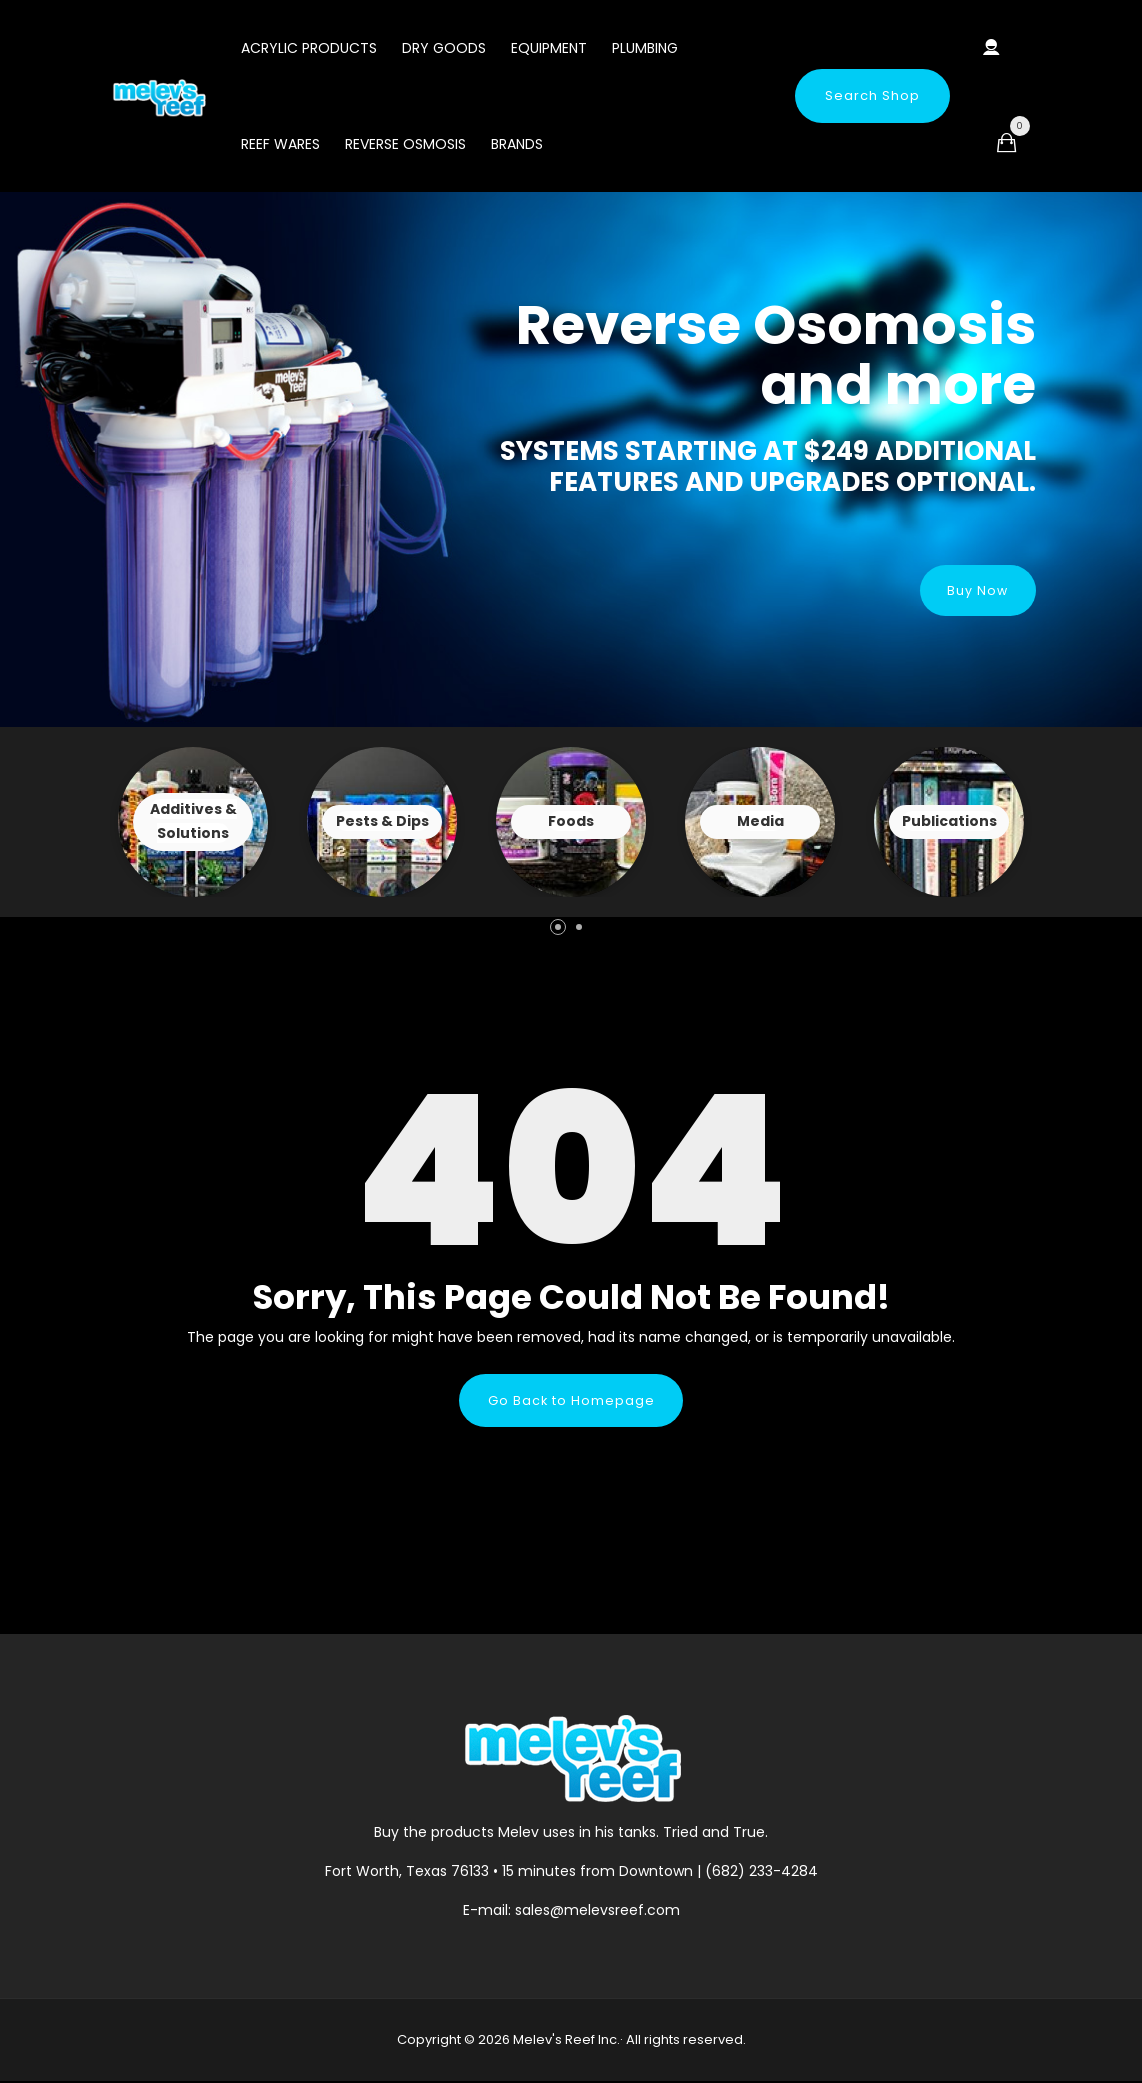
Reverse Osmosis (405, 144)
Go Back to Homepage (571, 1400)
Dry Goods (444, 48)
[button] (558, 927)
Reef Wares (280, 144)
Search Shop (872, 95)
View (193, 822)
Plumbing (645, 48)
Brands (517, 144)
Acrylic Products (309, 48)
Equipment (549, 48)
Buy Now (975, 589)
